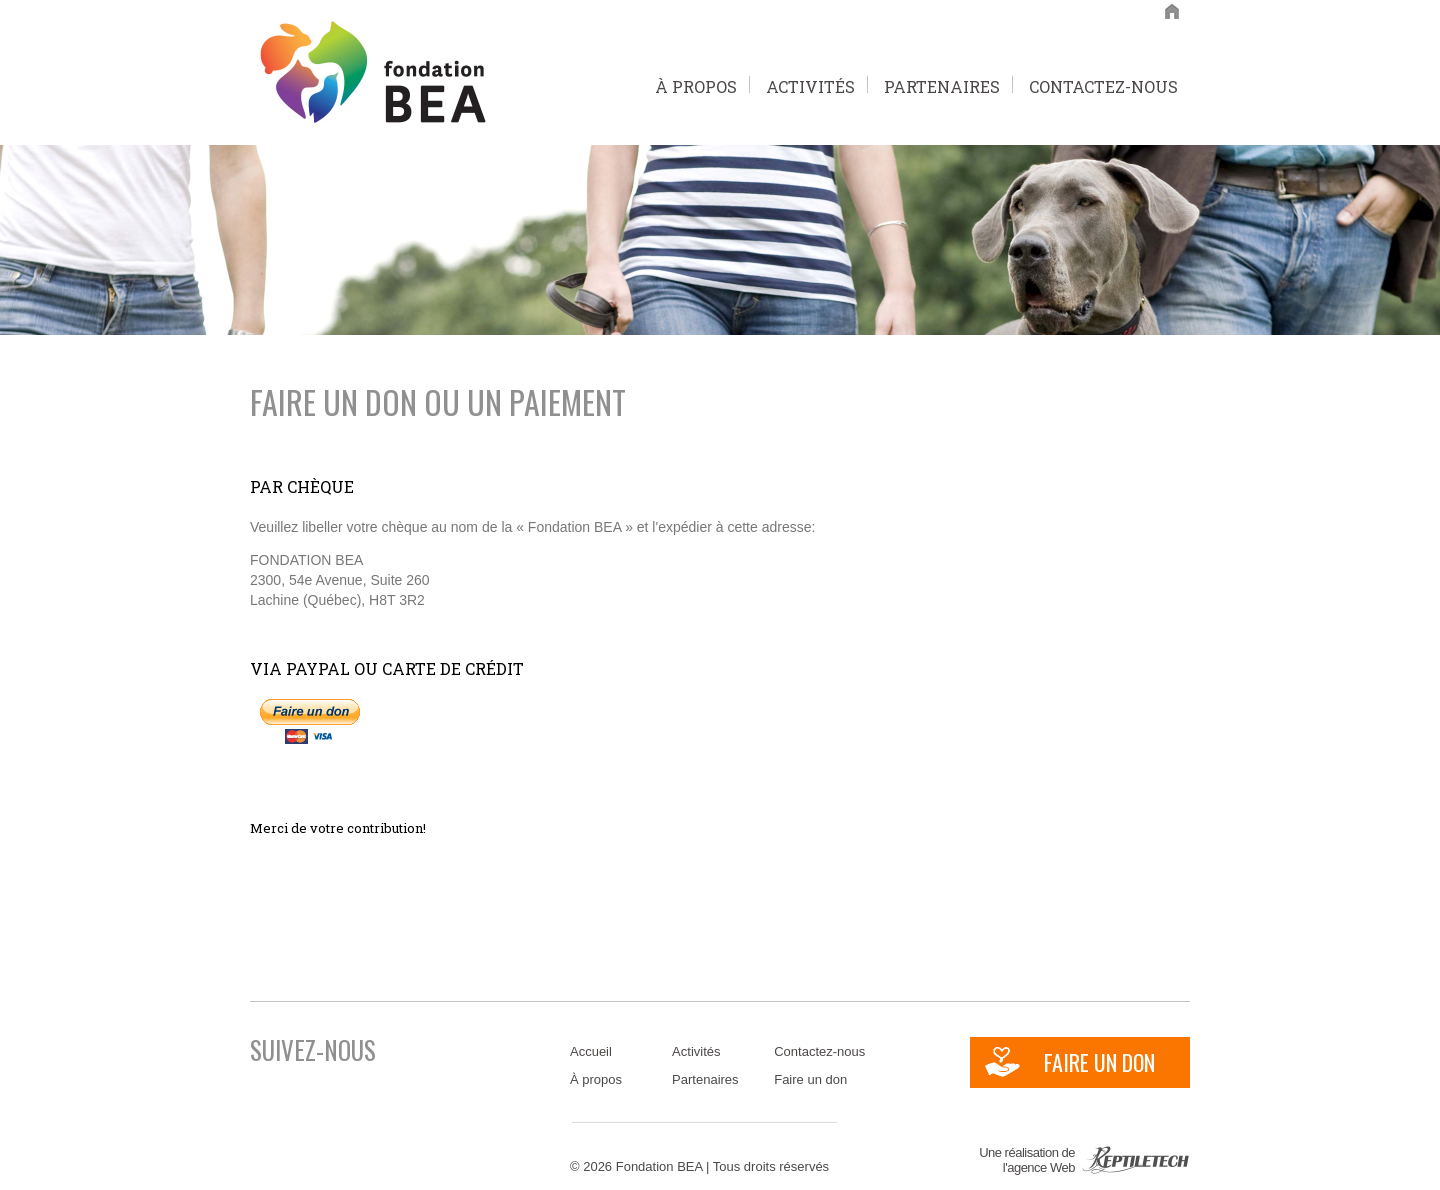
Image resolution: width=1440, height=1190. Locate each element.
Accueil (591, 1051)
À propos (696, 84)
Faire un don (810, 1079)
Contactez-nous (1103, 84)
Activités (810, 84)
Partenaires (942, 84)
